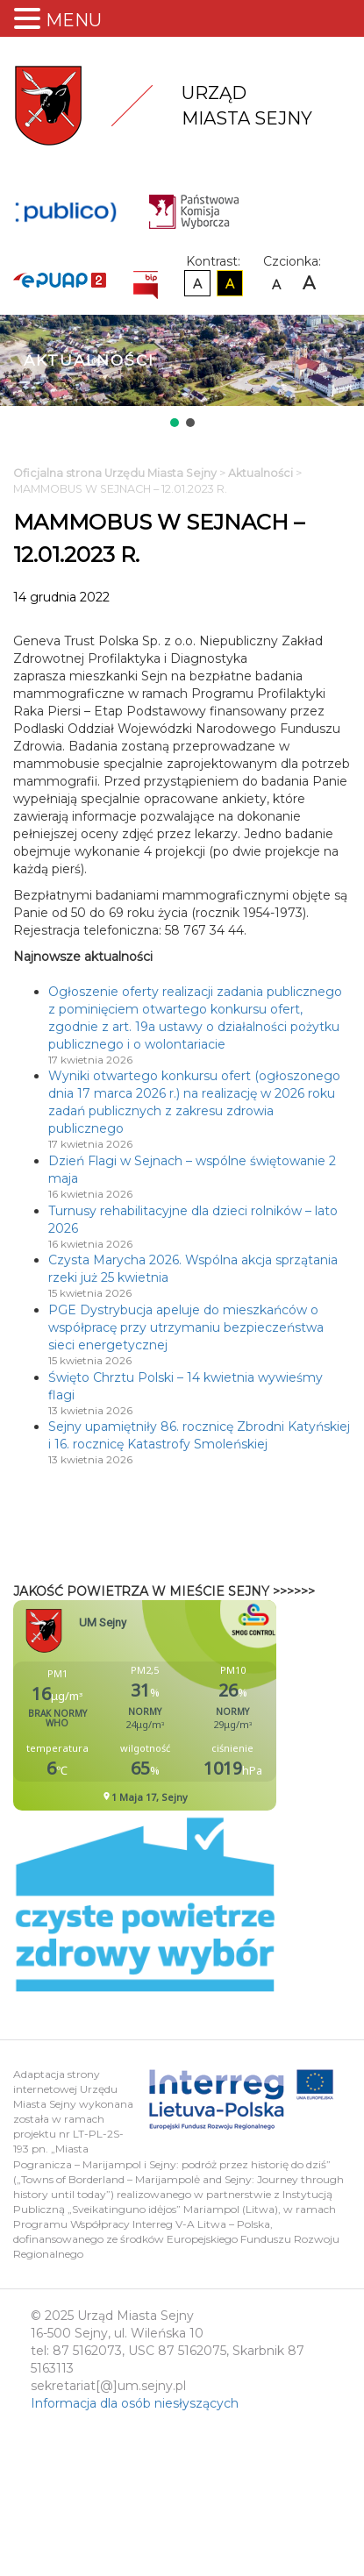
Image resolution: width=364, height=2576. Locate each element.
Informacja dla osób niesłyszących (135, 2403)
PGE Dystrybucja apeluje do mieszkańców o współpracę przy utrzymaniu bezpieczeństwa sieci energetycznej (186, 1327)
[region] (182, 373)
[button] (174, 422)
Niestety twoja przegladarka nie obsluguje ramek (188, 1705)
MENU (74, 20)
